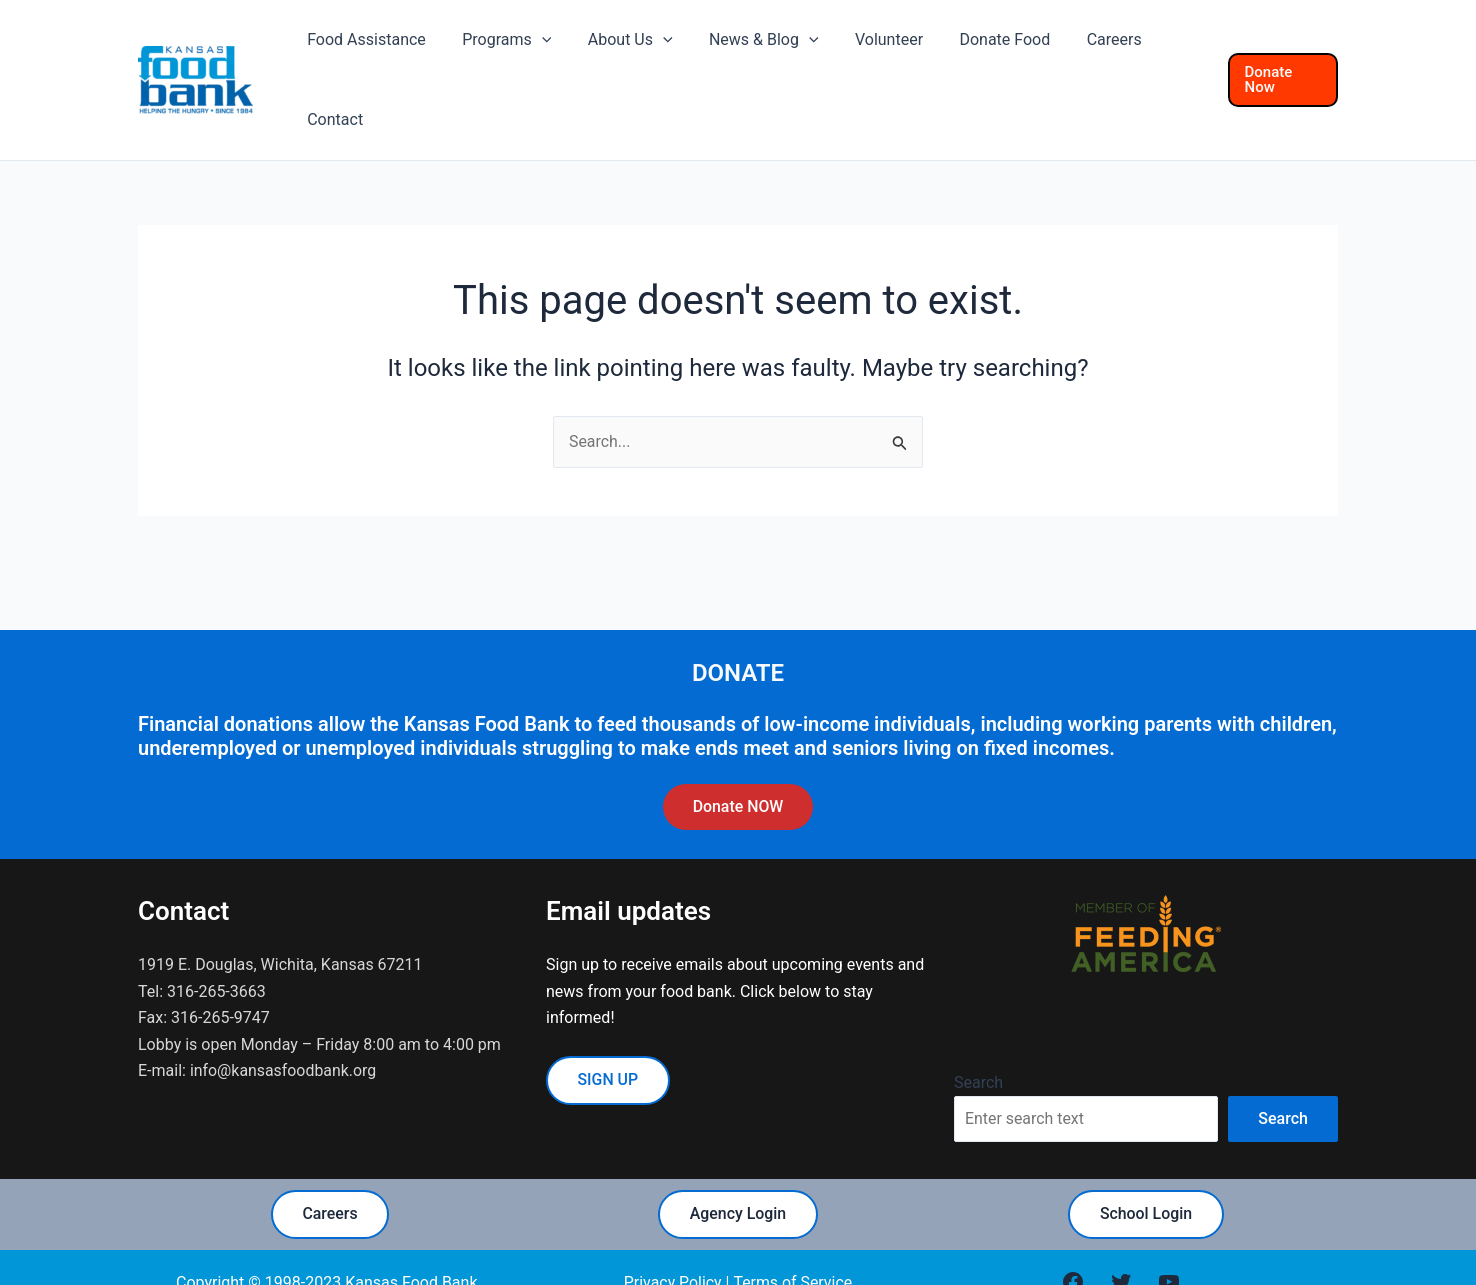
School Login (1146, 1156)
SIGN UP (608, 1021)
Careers (330, 1156)
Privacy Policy (672, 1224)
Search (978, 1023)
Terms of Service (793, 1224)
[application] (562, 50)
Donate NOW (737, 747)
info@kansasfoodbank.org (284, 1011)
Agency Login (737, 1156)
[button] (1280, 50)
